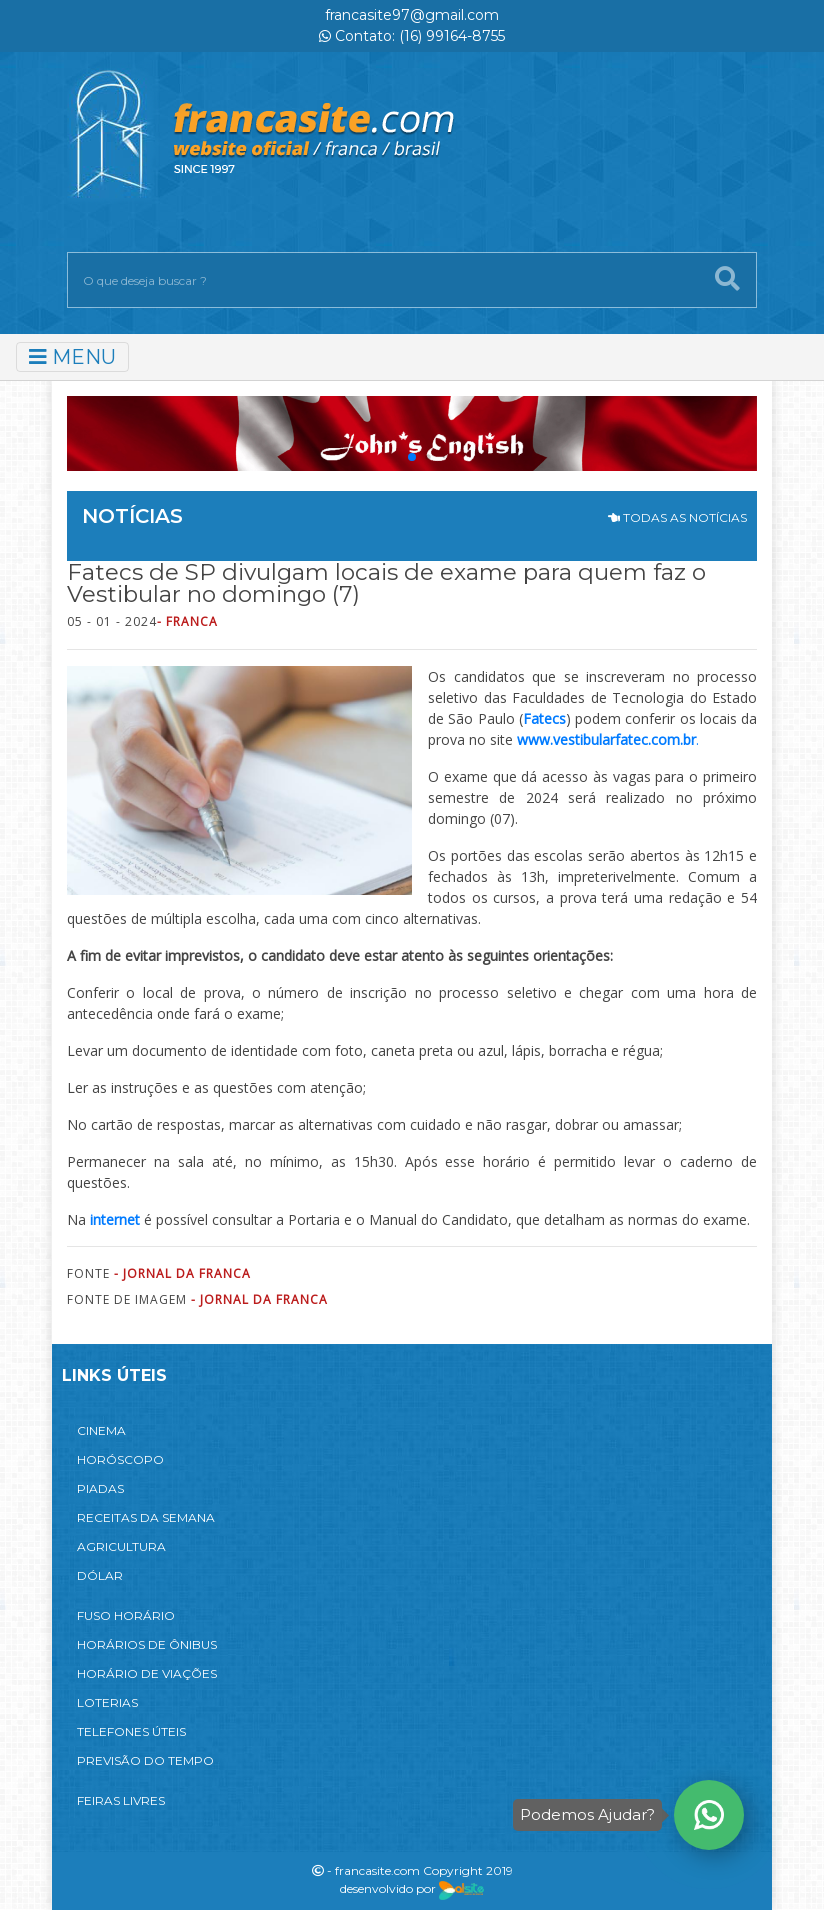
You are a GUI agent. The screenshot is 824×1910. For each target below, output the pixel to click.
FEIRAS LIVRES (121, 1800)
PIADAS (100, 1488)
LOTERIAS (107, 1702)
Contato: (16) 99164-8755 (412, 36)
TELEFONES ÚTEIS (131, 1731)
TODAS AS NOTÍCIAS (677, 517)
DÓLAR (100, 1575)
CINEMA (101, 1430)
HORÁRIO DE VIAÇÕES (147, 1673)
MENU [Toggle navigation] (72, 357)
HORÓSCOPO (120, 1459)
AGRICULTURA (121, 1546)
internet (115, 1219)
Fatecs (544, 718)
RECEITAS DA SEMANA (146, 1517)
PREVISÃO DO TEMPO (145, 1760)
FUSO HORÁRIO (126, 1615)
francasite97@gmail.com (412, 15)
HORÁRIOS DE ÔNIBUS (147, 1644)
